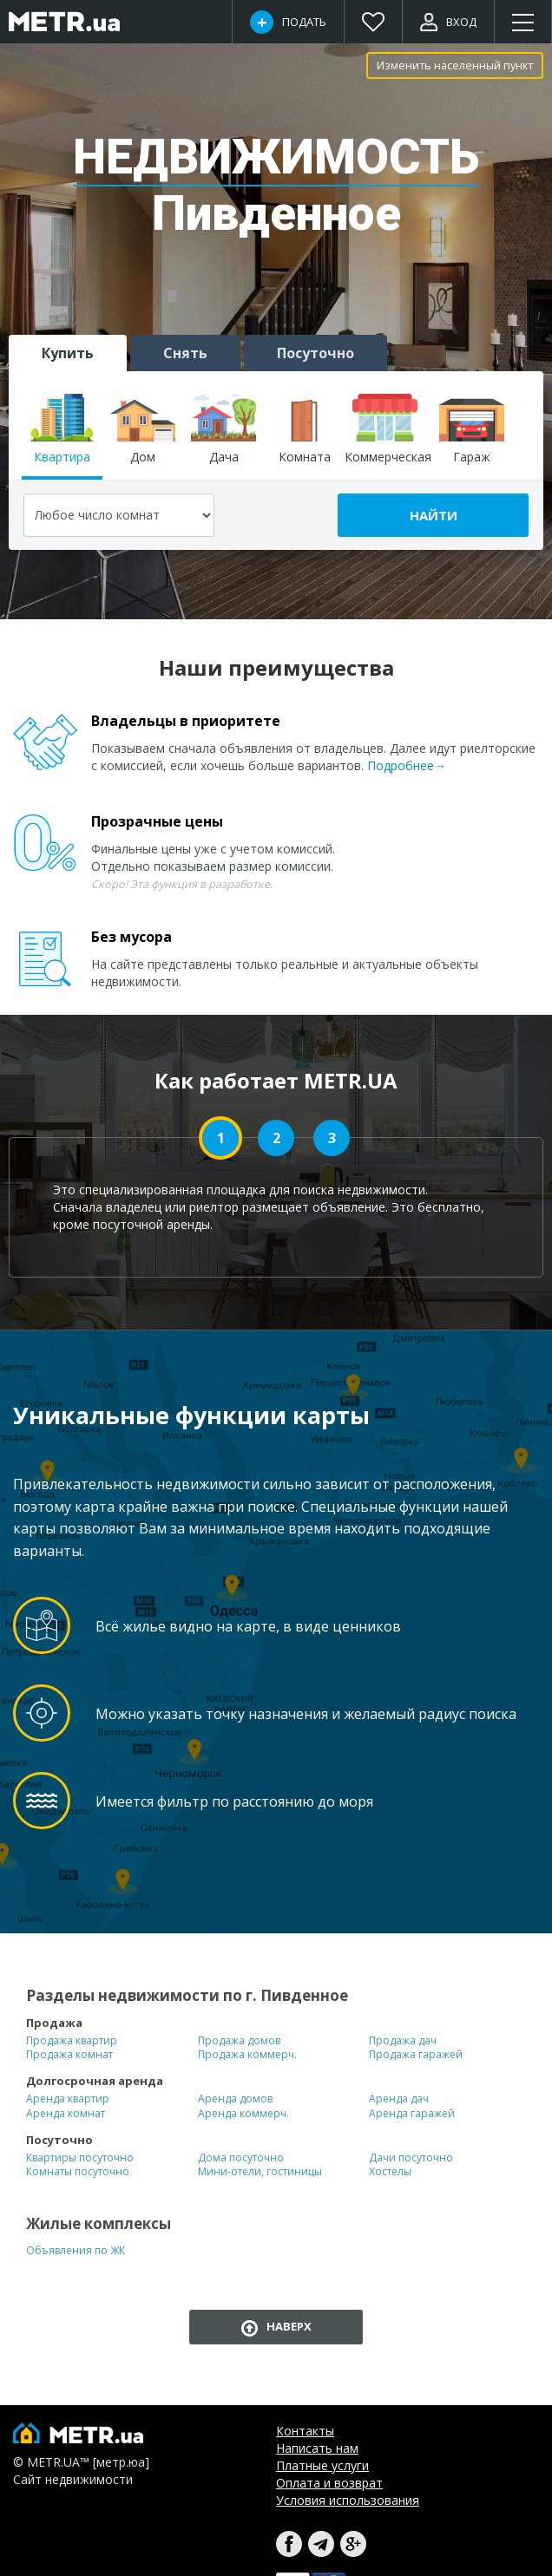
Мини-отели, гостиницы (260, 2172)
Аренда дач (399, 2099)
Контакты (305, 2430)
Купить (68, 353)
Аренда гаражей (412, 2114)
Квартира (62, 429)
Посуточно (315, 353)
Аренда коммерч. (243, 2114)
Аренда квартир (67, 2099)
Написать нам (317, 2448)
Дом (142, 429)
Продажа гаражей (416, 2055)
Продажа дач (403, 2041)
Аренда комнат (65, 2114)
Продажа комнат (69, 2055)
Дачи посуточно (411, 2158)
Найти (433, 515)
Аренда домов (235, 2099)
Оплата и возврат (329, 2483)
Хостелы (390, 2172)
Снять (185, 353)
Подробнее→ (406, 765)
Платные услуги (322, 2465)
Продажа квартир (71, 2041)
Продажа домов (239, 2041)
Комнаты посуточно (77, 2172)
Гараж (471, 429)
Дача (223, 429)
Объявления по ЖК (75, 2251)
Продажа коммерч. (247, 2055)
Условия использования (347, 2500)
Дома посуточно (241, 2158)
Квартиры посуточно (80, 2158)
